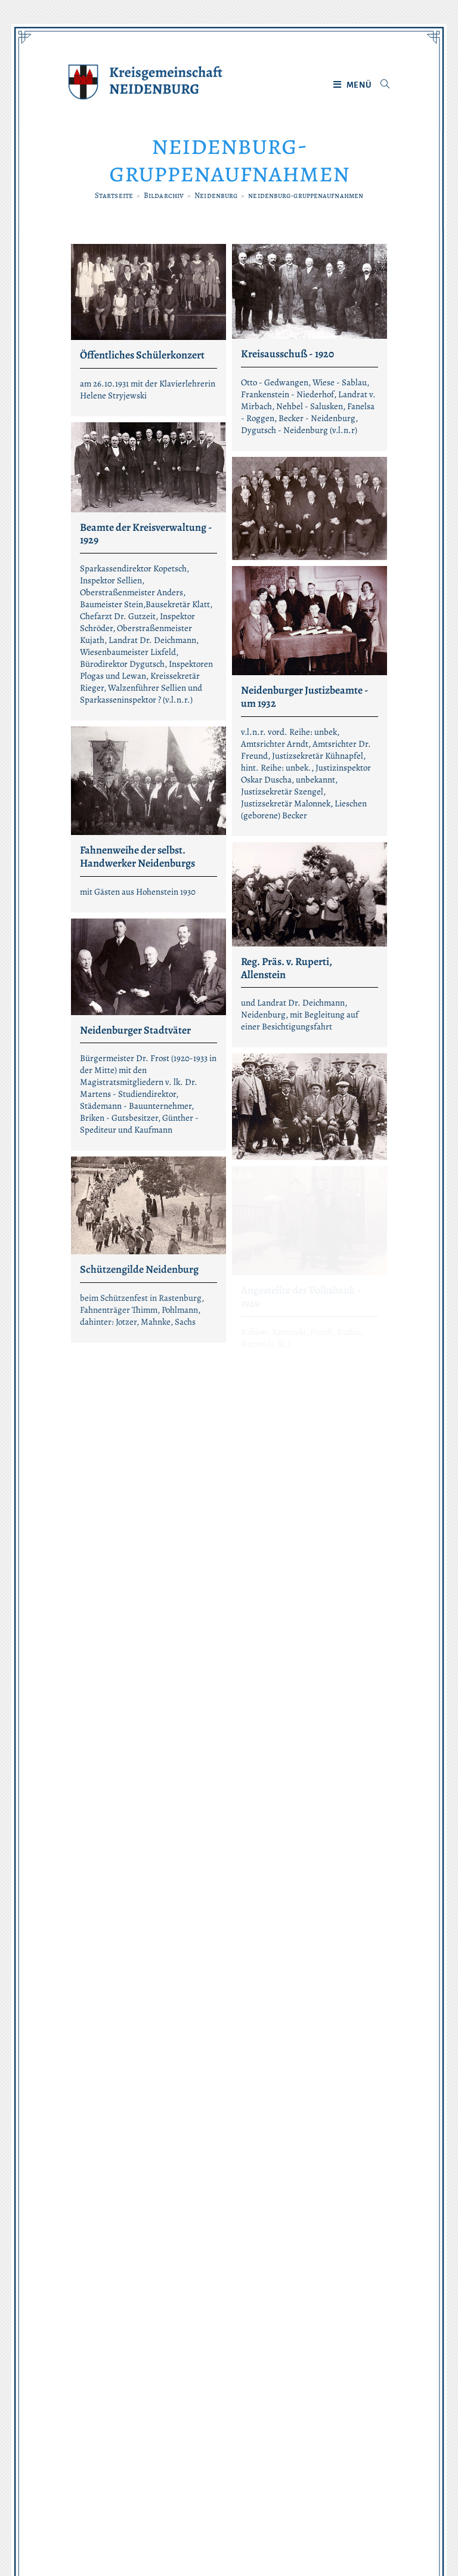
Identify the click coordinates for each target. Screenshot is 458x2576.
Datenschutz (199, 2474)
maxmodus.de (370, 2534)
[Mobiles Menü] (352, 85)
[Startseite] (114, 195)
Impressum (265, 2474)
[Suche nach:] (381, 85)
